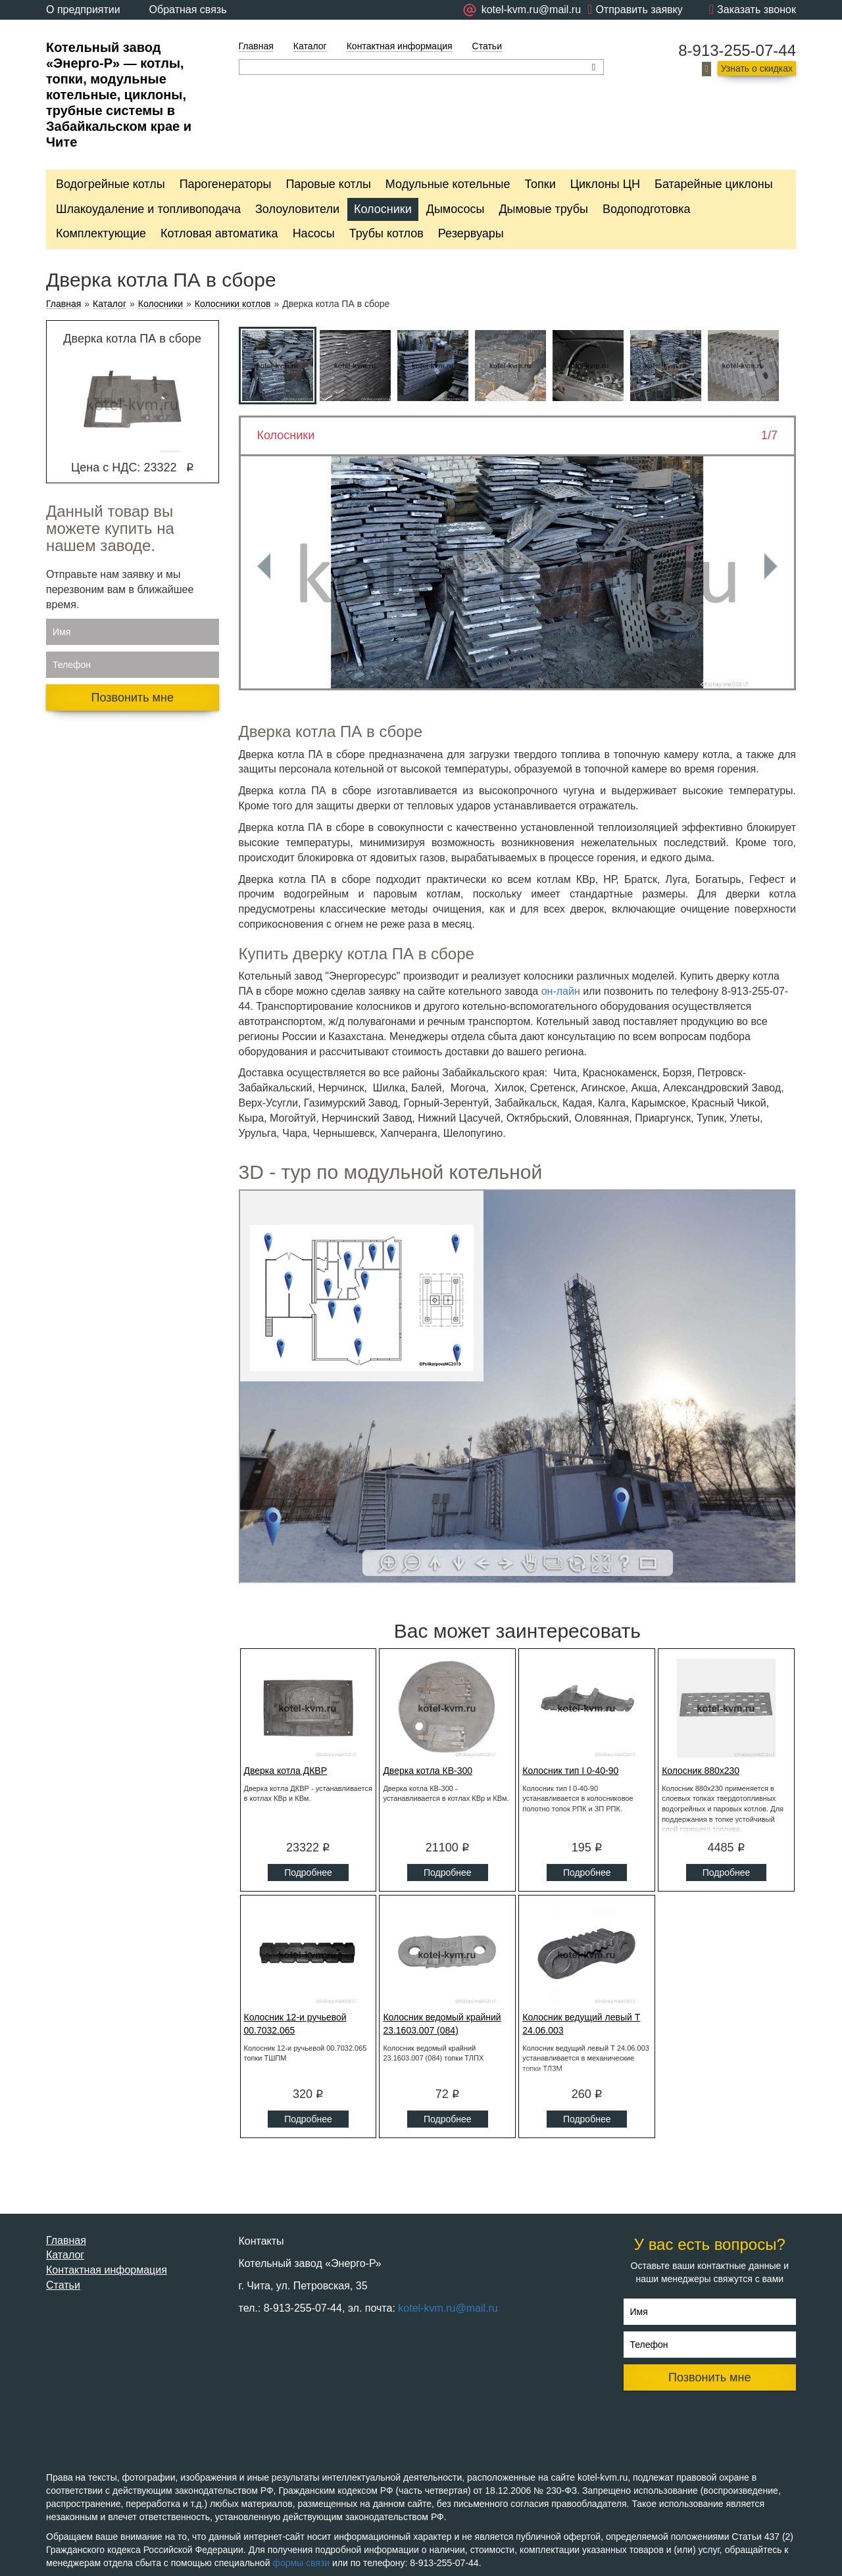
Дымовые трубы (543, 209)
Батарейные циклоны (713, 184)
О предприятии (83, 9)
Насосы (314, 233)
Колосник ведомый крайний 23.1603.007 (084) (442, 2024)
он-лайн (560, 991)
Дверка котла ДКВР (285, 1770)
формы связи (301, 2563)
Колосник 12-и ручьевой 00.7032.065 (295, 2024)
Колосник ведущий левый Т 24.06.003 (581, 2024)
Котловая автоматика (219, 233)
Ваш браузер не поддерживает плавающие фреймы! (518, 1386)
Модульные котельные (447, 184)
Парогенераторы (226, 184)
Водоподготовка (647, 209)
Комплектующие (101, 233)
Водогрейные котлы (110, 184)
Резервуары (471, 233)
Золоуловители (297, 209)
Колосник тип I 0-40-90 (570, 1770)
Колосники (383, 209)
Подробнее (308, 1872)
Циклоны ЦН (605, 184)
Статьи (487, 46)
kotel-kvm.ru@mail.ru (447, 2308)
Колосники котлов (233, 304)
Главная (256, 46)
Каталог (310, 46)
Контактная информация (400, 46)
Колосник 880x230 (700, 1770)
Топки (539, 184)
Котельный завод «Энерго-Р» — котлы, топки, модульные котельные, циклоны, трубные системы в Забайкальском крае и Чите (118, 94)
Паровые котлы (327, 184)
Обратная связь (188, 9)
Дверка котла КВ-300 (427, 1770)
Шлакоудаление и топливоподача (148, 209)
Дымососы (455, 209)
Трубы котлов (386, 233)
